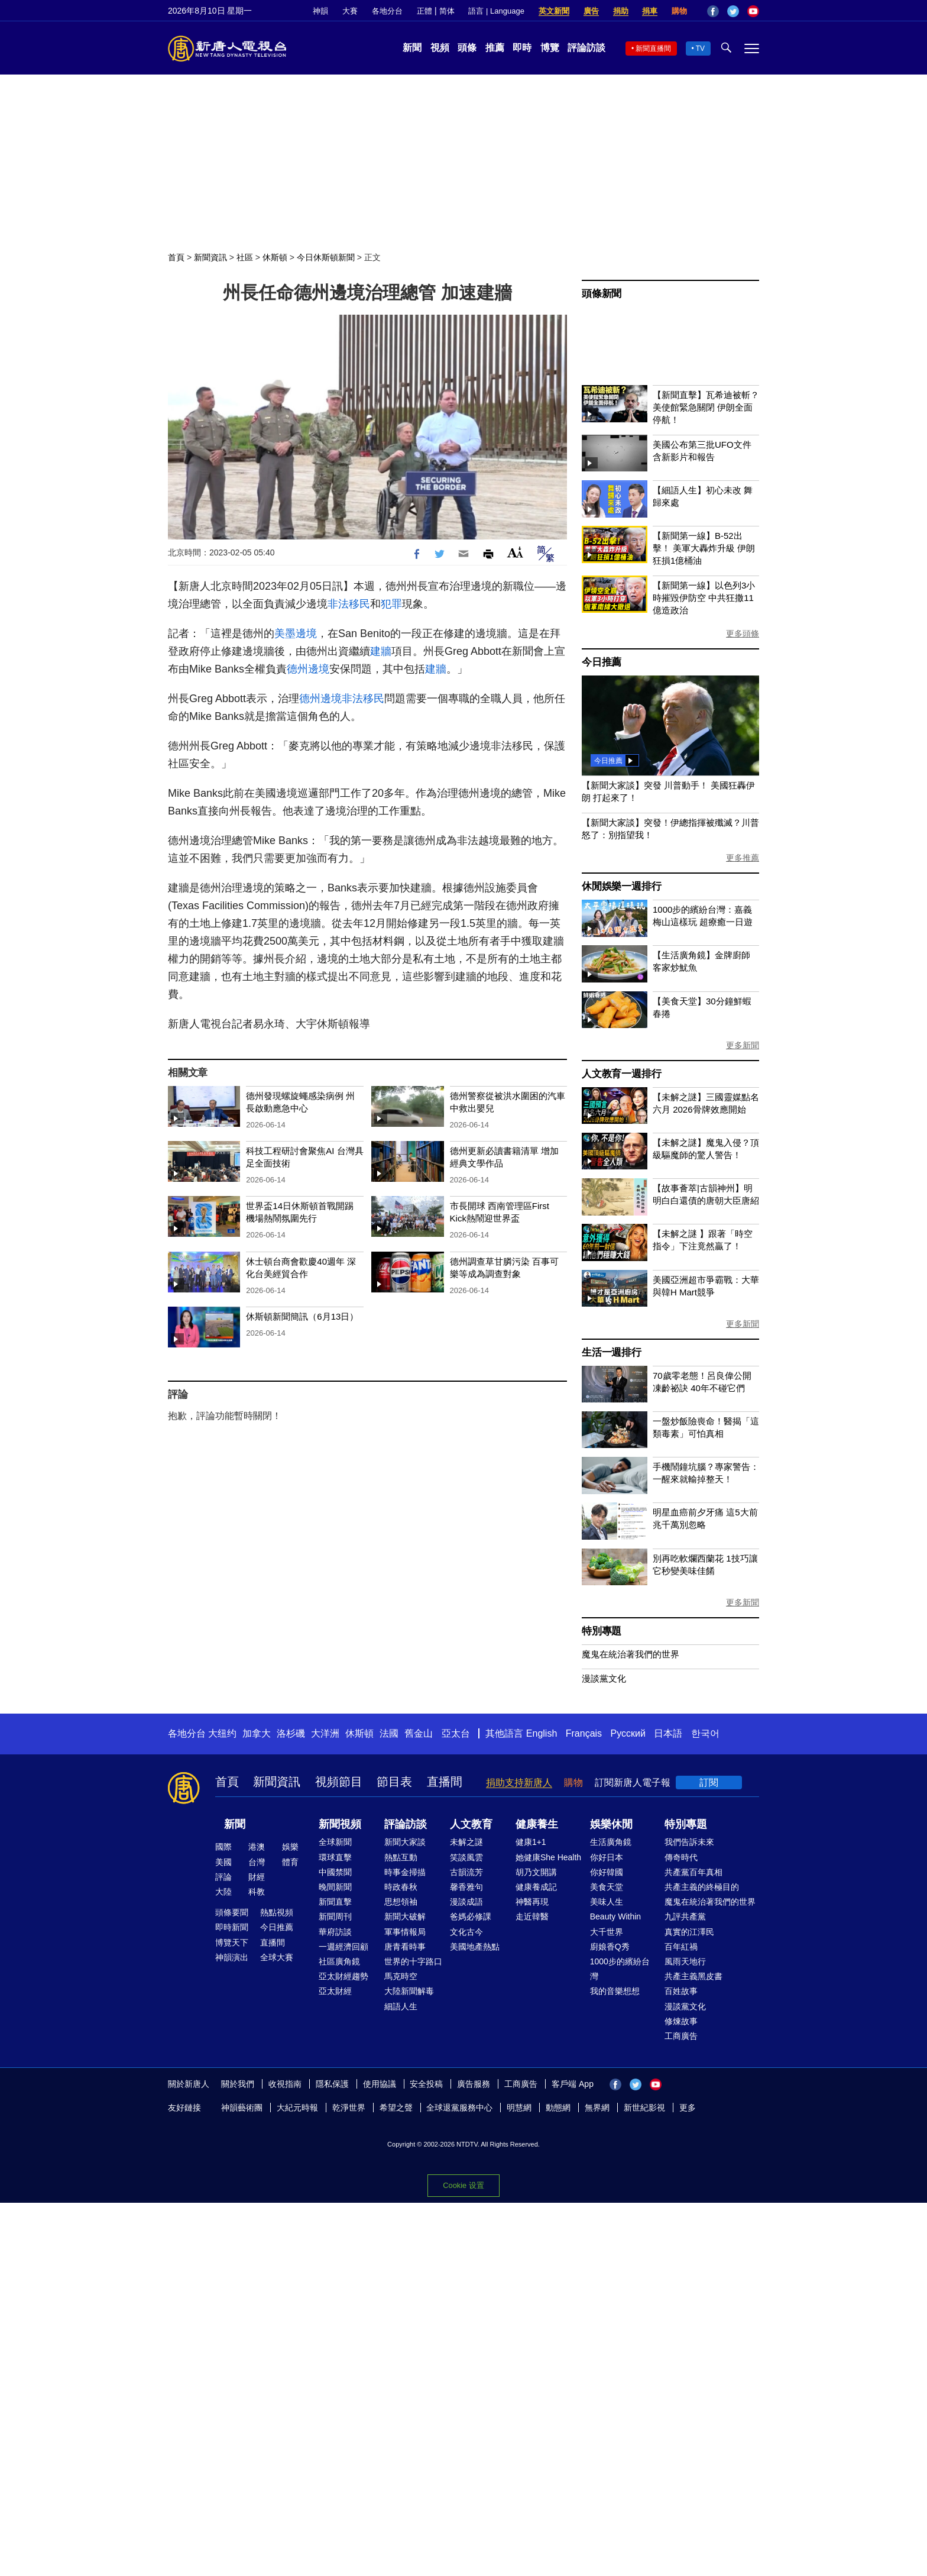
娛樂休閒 (611, 1824)
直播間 (444, 1781)
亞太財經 (335, 1991)
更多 (687, 2107)
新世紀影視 (644, 2107)
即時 (522, 48)
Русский (628, 1733)
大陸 (223, 1891)
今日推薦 (601, 662)
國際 (223, 1846)
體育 (290, 1862)
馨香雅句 (466, 1887)
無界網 (597, 2107)
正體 (424, 11)
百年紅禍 (681, 1946)
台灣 (256, 1862)
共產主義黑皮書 (693, 1976)
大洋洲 (325, 1733)
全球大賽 (276, 1957)
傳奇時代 (681, 1857)
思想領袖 (400, 1901)
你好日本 (606, 1857)
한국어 (705, 1733)
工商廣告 (681, 2036)
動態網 (558, 2107)
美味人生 (606, 1901)
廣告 (591, 11)
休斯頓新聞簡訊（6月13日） (302, 1316)
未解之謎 (466, 1842)
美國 (223, 1862)
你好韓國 (606, 1872)
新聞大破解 (405, 1916)
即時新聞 (231, 1927)
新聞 (412, 48)
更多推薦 (742, 857)
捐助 (620, 11)
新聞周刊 (335, 1916)
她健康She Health (548, 1857)
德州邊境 (308, 669)
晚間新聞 (335, 1887)
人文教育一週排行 (621, 1073)
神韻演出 (231, 1957)
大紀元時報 (297, 2107)
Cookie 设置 (463, 2185)
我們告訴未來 (689, 1842)
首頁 (176, 257)
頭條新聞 (601, 293)
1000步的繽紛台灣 (620, 1969)
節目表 (394, 1781)
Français (584, 1733)
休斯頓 (274, 257)
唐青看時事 (405, 1946)
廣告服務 (473, 2084)
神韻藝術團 (241, 2107)
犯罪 (391, 604)
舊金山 (418, 1733)
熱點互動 (400, 1857)
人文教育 (471, 1824)
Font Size (515, 552)
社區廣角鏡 (339, 1961)
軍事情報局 (405, 1932)
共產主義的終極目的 (702, 1887)
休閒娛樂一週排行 (621, 886)
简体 (447, 11)
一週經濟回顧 (343, 1946)
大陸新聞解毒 (409, 1991)
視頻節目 (338, 1781)
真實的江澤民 (689, 1932)
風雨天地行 (685, 1961)
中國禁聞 (335, 1872)
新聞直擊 (335, 1901)
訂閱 (708, 1782)
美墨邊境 (295, 633)
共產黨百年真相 (693, 1872)
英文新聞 (554, 11)
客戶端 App (573, 2084)
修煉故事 (681, 2021)
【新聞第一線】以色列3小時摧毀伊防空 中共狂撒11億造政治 (704, 597)
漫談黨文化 (604, 1678)
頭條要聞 (231, 1912)
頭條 (467, 48)
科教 (256, 1891)
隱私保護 (332, 2084)
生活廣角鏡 (610, 1842)
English (541, 1733)
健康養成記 (536, 1887)
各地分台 (387, 11)
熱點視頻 (276, 1912)
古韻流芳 (466, 1872)
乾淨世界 (348, 2107)
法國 (389, 1733)
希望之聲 (396, 2107)
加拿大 (256, 1733)
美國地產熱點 (475, 1946)
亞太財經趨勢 (343, 1976)
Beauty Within (615, 1916)
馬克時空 (400, 1976)
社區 (244, 257)
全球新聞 (335, 1842)
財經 (256, 1877)
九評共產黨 (685, 1916)
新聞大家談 (405, 1842)
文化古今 (466, 1932)
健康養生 (537, 1824)
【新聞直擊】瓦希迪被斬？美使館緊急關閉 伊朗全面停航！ (706, 407)
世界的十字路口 (413, 1961)
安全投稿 (426, 2084)
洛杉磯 (291, 1733)
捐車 (649, 11)
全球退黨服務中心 (459, 2107)
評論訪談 (586, 48)
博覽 (549, 48)
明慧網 (519, 2107)
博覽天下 (231, 1942)
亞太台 (456, 1733)
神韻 (320, 11)
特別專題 (601, 1631)
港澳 (256, 1846)
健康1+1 (531, 1842)
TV (700, 48)
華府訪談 (335, 1932)
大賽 (350, 11)
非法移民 (349, 604)
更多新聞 (742, 1045)
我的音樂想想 (615, 1991)
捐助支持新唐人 (519, 1782)
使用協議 (379, 2084)
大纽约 (222, 1733)
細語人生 (400, 2006)
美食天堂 (606, 1887)
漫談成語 (466, 1901)
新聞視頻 (340, 1824)
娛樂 (290, 1846)
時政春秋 (400, 1887)
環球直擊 (335, 1857)
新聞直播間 (653, 48)
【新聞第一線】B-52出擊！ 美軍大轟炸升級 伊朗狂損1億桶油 (704, 548)
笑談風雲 (466, 1857)
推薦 (494, 48)
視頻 (439, 48)
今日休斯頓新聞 (326, 257)
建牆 (380, 651)
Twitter (733, 11)
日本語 (668, 1733)
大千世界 (606, 1932)
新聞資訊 (210, 257)
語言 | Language (496, 11)
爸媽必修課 (470, 1916)
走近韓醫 (532, 1916)
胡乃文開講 (536, 1872)
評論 (223, 1877)
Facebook (713, 11)
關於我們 (237, 2084)
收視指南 (285, 2084)
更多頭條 (742, 633)
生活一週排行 (611, 1352)
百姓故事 (681, 1991)
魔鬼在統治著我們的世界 (630, 1654)
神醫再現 (532, 1901)
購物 (679, 11)
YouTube (753, 11)
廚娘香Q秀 (610, 1946)
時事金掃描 (405, 1872)
